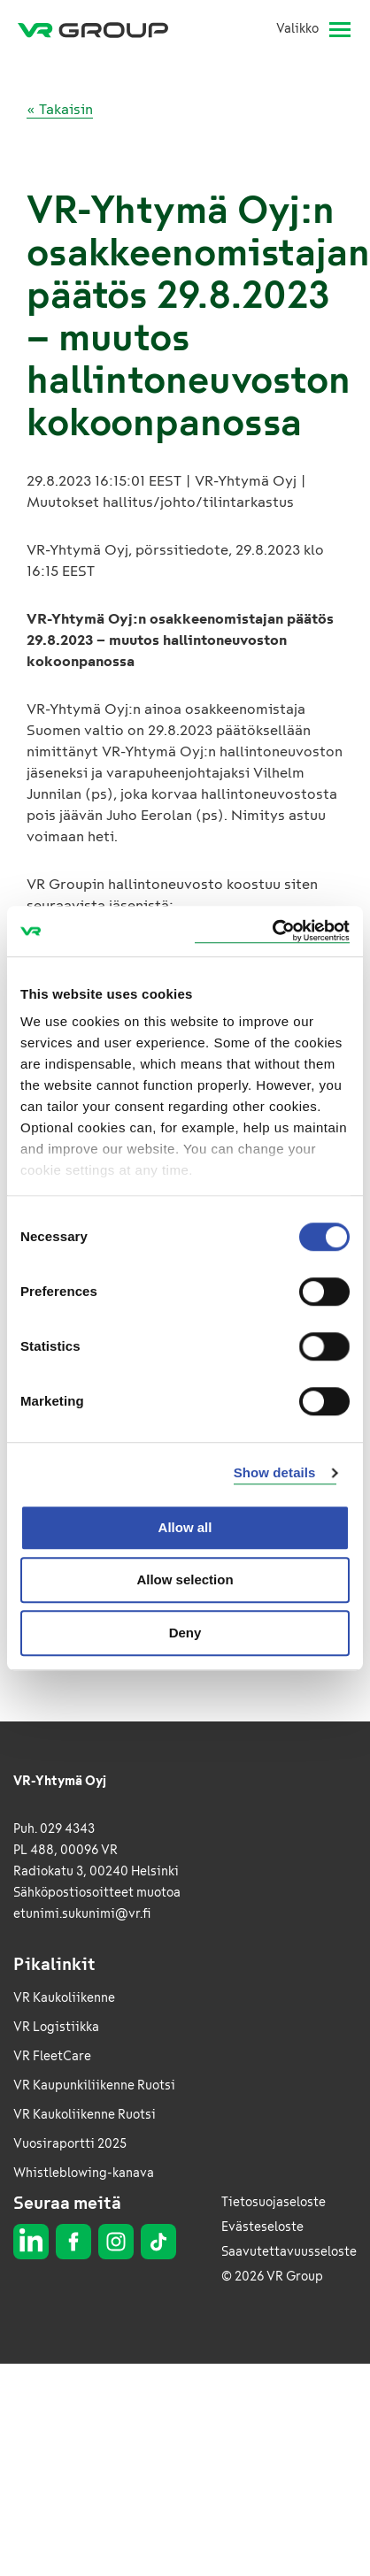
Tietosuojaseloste (273, 2202)
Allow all (185, 1527)
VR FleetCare (52, 2056)
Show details (275, 1472)
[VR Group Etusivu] (100, 29)
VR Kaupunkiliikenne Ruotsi (94, 2085)
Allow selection (184, 1579)
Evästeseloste (262, 2227)
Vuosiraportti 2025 (70, 2143)
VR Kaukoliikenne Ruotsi (84, 2114)
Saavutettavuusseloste (289, 2251)
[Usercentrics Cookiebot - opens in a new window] (272, 931)
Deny (185, 1632)
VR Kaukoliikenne (64, 1997)
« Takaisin (60, 109)
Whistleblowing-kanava (83, 2173)
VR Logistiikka (56, 2027)
